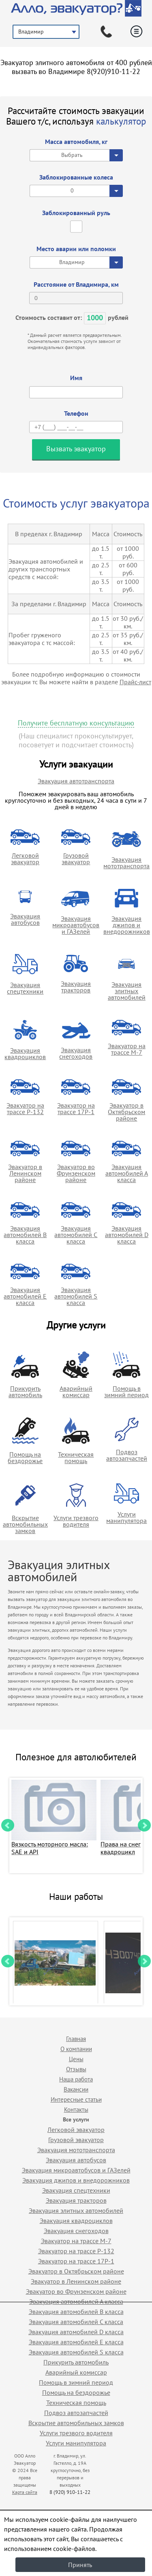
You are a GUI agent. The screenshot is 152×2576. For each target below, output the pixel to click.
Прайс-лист (135, 682)
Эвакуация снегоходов (75, 1053)
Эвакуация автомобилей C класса (75, 1234)
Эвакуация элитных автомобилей (127, 990)
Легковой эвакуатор (25, 858)
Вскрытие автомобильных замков (25, 1524)
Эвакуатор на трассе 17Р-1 (76, 1108)
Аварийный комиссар (76, 1391)
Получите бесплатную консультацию (76, 723)
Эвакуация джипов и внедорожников (126, 924)
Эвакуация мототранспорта (126, 862)
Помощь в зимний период (126, 1391)
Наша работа (76, 2079)
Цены (76, 2059)
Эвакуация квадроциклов (25, 1053)
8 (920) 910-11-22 (69, 2492)
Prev (7, 1825)
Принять (80, 2565)
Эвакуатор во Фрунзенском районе (76, 1173)
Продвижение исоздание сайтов (122, 2483)
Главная (76, 2039)
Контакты (76, 2109)
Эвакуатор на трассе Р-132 (25, 1108)
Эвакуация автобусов (25, 919)
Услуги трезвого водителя (76, 1521)
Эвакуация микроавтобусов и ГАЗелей (75, 924)
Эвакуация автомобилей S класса (75, 1296)
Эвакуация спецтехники (25, 988)
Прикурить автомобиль (25, 1391)
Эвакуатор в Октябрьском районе (126, 1111)
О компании (76, 2049)
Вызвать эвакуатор (76, 448)
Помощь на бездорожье (25, 1457)
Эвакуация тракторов (76, 986)
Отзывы (76, 2069)
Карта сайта (24, 2492)
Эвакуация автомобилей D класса (126, 1234)
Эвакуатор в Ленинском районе (25, 1173)
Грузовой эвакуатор (76, 858)
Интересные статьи (76, 2099)
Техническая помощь (76, 1457)
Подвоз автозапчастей (126, 1455)
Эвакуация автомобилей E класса (25, 1296)
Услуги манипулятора (126, 1517)
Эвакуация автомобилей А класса (126, 1173)
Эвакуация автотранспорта (76, 781)
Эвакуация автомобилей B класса (25, 1234)
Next (144, 1825)
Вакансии (76, 2089)
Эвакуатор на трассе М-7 (127, 1049)
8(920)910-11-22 (113, 71)
